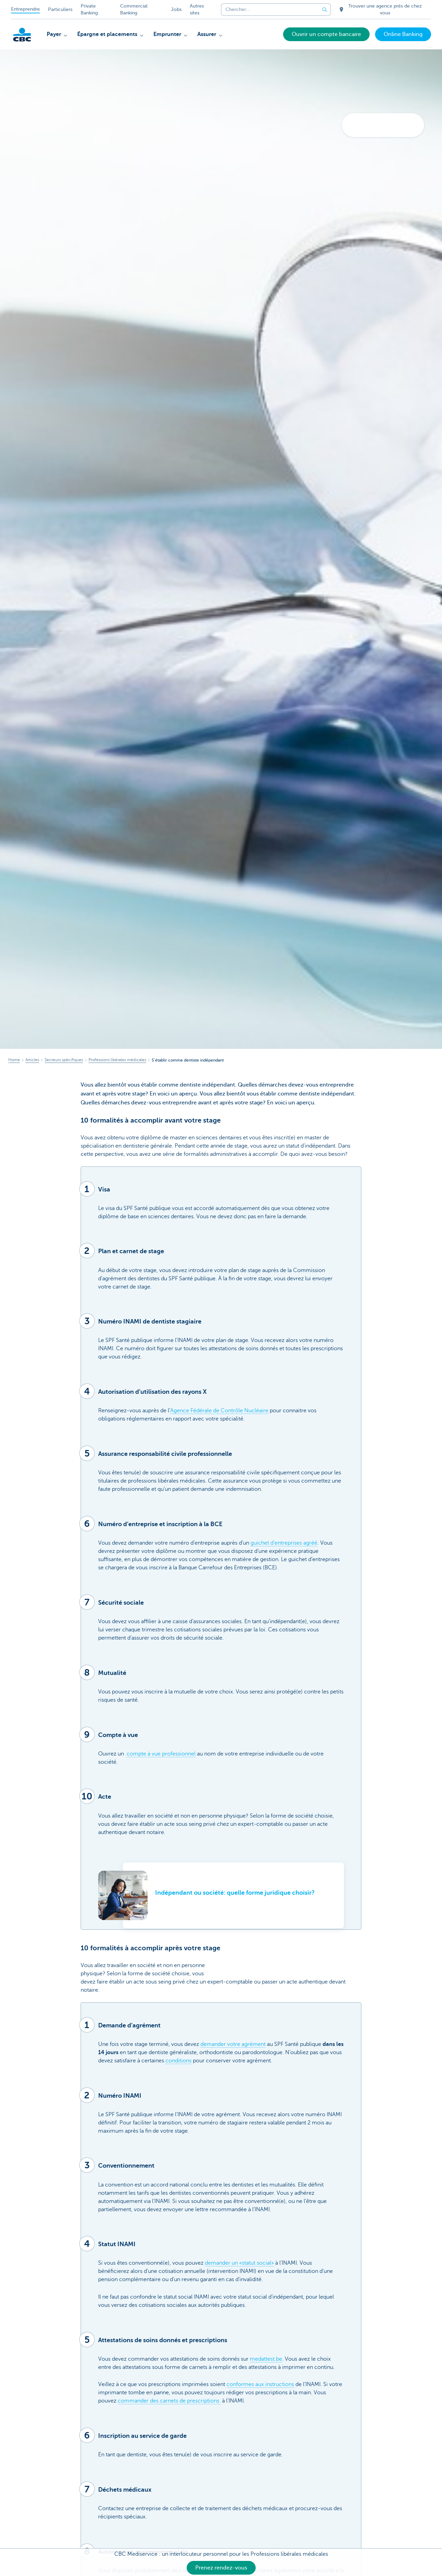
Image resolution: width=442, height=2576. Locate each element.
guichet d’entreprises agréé (284, 1543)
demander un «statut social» (239, 2263)
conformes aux (245, 2384)
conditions (178, 2061)
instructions (279, 2384)
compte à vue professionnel (161, 1754)
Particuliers (60, 9)
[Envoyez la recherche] (324, 9)
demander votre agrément (233, 2044)
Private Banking (89, 9)
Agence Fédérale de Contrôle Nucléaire (219, 1410)
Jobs (176, 9)
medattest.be (266, 2359)
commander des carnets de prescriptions (169, 2401)
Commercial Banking (134, 9)
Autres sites (197, 9)
